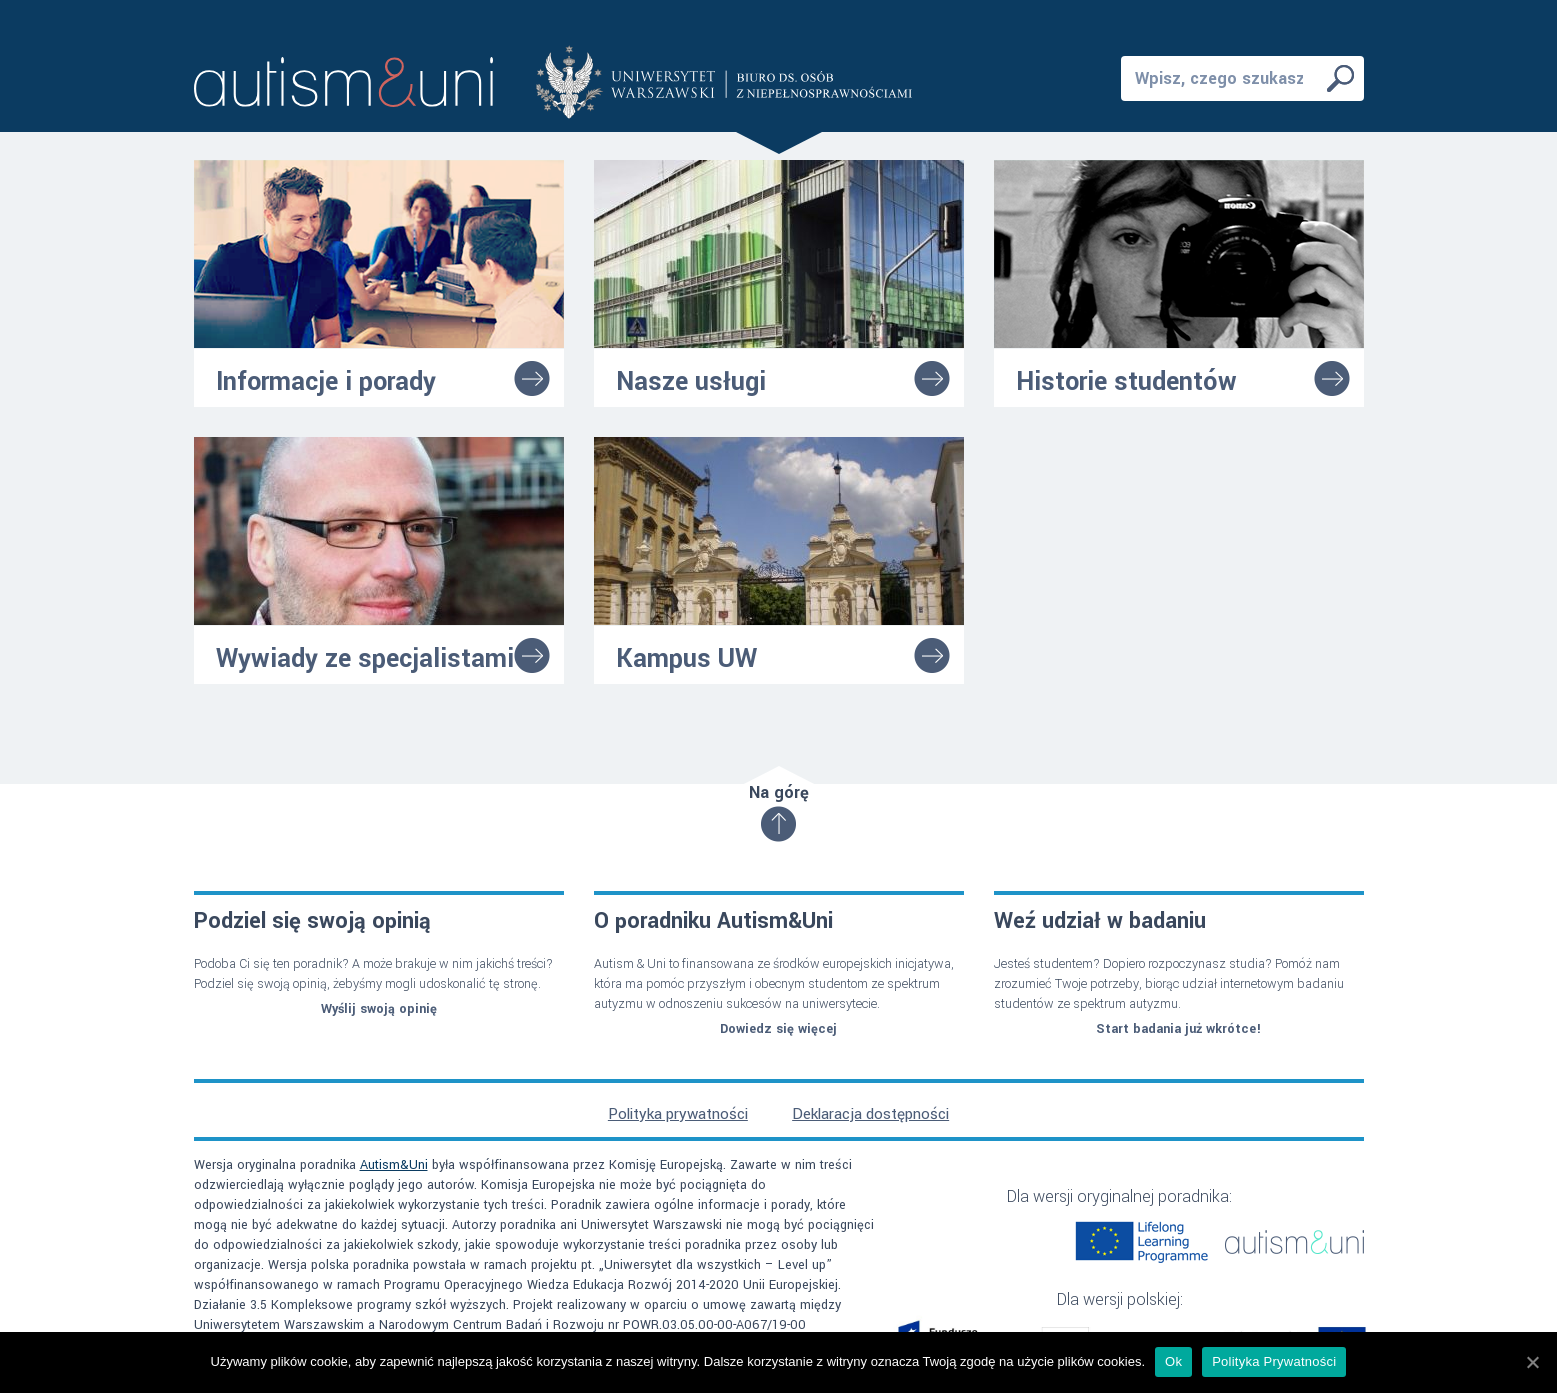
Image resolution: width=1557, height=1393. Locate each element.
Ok (1173, 1361)
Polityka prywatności (678, 1114)
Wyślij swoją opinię (379, 1009)
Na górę (779, 811)
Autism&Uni (394, 1165)
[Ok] (1532, 1362)
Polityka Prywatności (1274, 1361)
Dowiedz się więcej (778, 1029)
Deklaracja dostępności (870, 1114)
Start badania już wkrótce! (1178, 1029)
